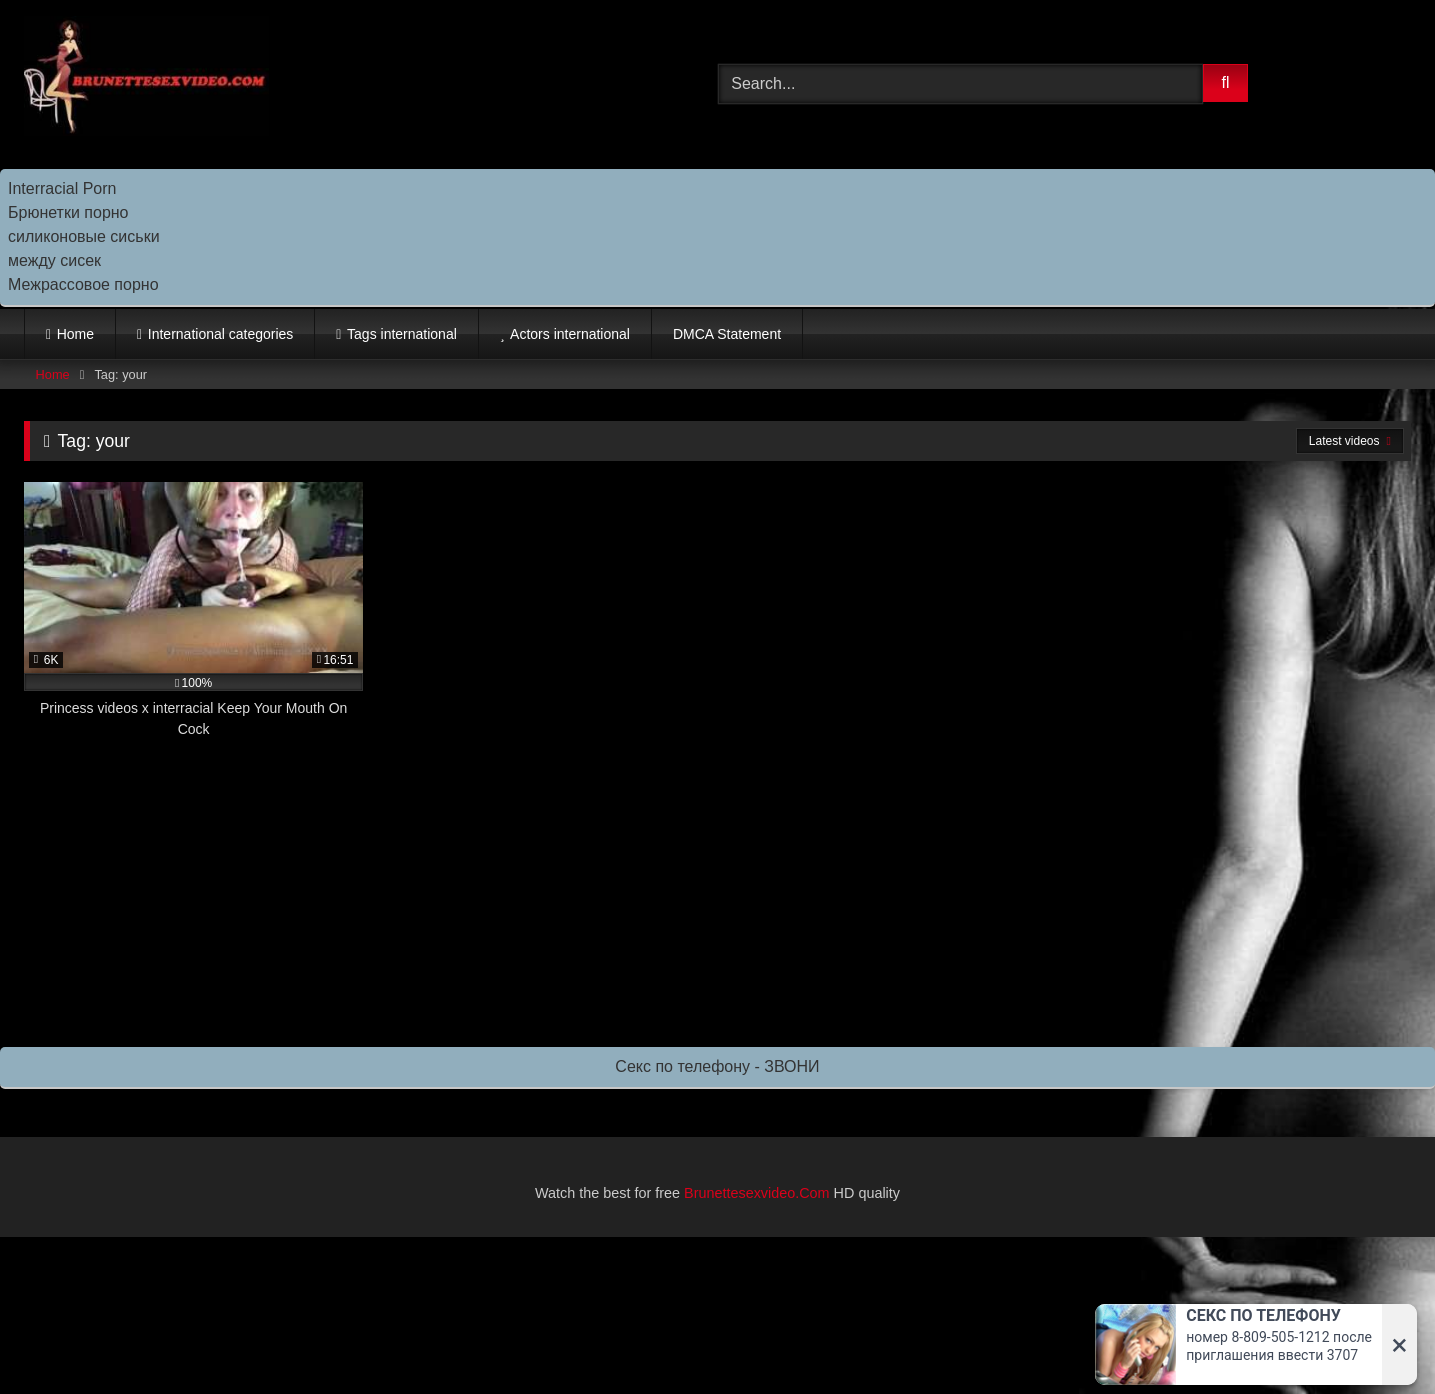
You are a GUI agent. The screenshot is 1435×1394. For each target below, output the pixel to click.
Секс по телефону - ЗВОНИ (717, 1066)
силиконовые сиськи (84, 236)
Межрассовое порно (83, 284)
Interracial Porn (62, 188)
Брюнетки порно (68, 212)
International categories (221, 334)
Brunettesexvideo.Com (757, 1193)
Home (75, 334)
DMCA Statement (727, 334)
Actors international (570, 334)
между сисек (54, 260)
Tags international (402, 334)
